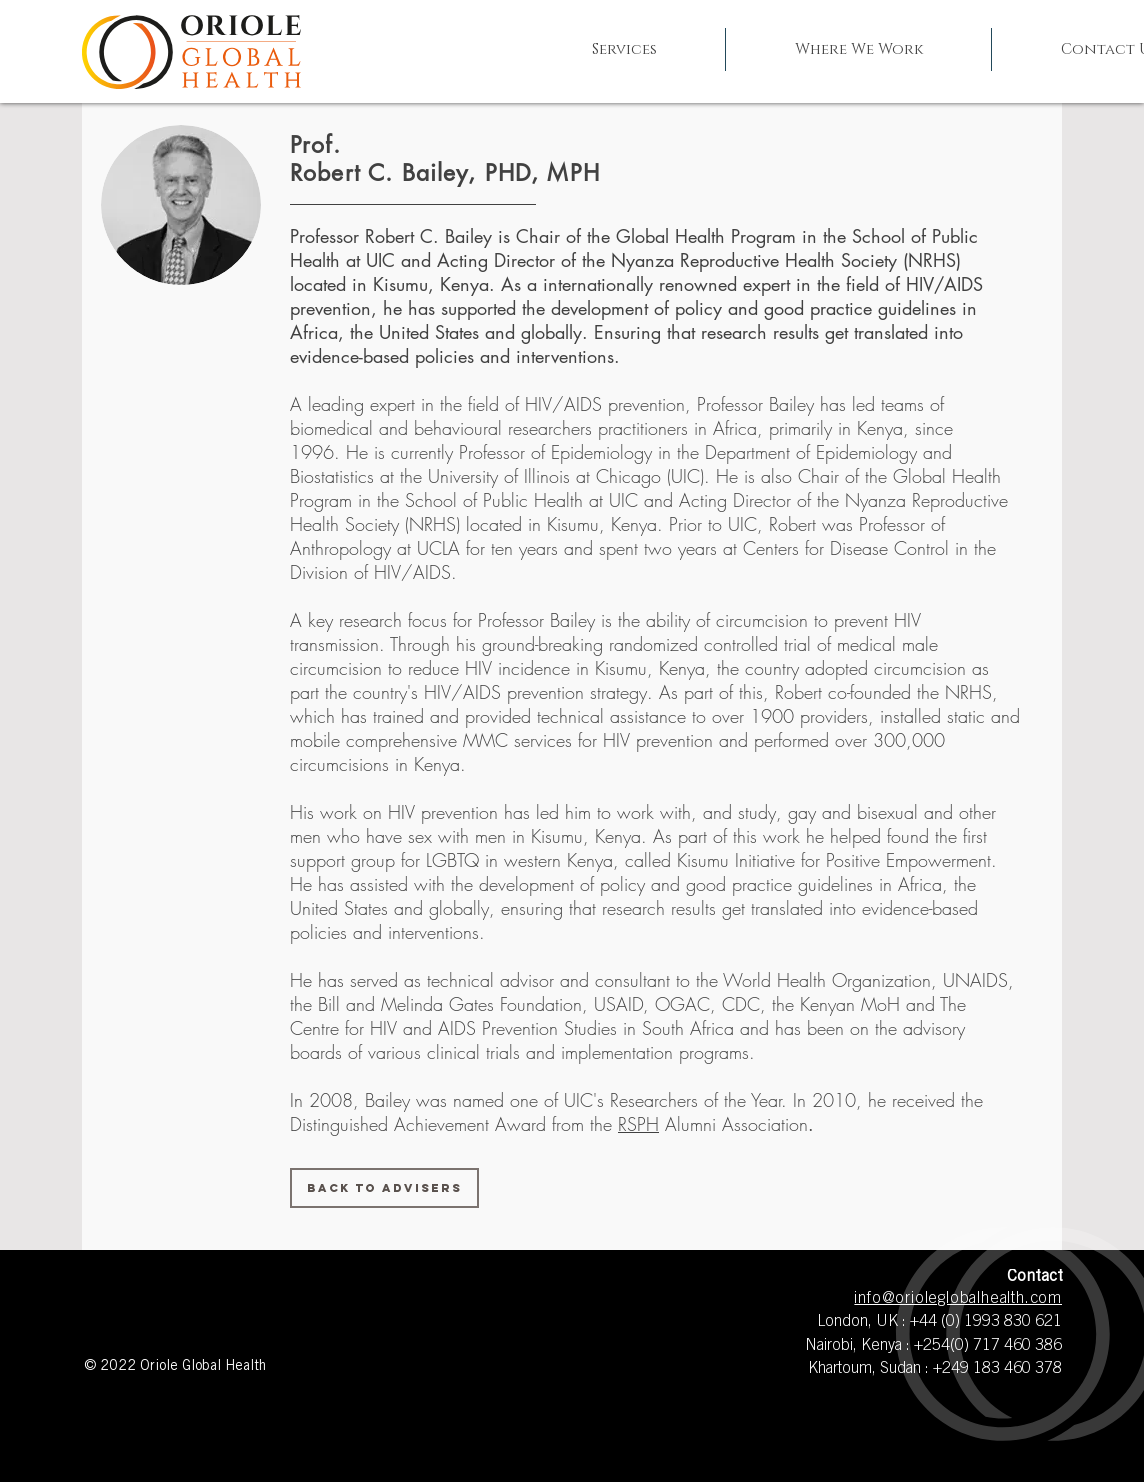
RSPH (638, 1124)
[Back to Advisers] (384, 1188)
